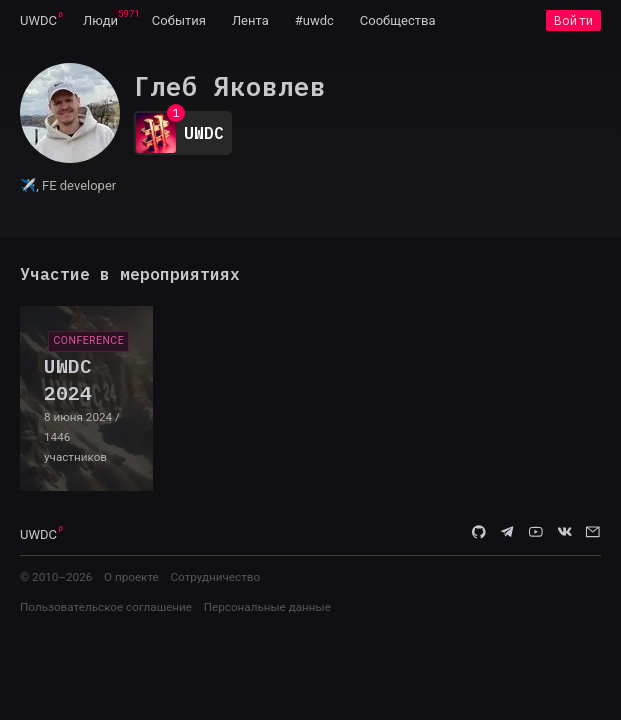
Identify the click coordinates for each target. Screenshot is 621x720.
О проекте (131, 577)
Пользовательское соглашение (106, 607)
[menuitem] (38, 20)
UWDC (38, 20)
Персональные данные (267, 607)
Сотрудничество (215, 577)
